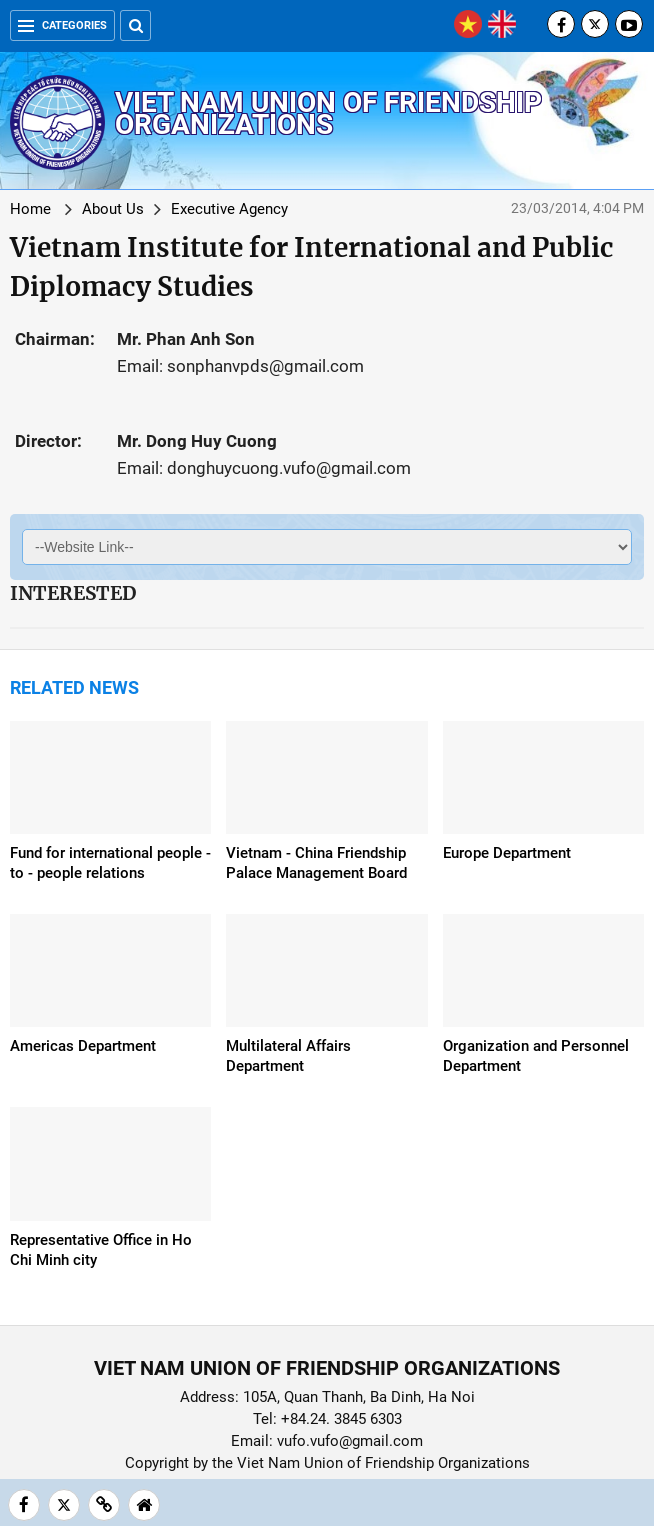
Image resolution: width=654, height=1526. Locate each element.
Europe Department (507, 853)
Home (30, 209)
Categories (62, 25)
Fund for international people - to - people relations (110, 863)
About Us (113, 209)
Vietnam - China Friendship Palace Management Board (316, 863)
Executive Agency (229, 209)
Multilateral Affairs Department (288, 1056)
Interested (73, 593)
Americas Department (83, 1046)
